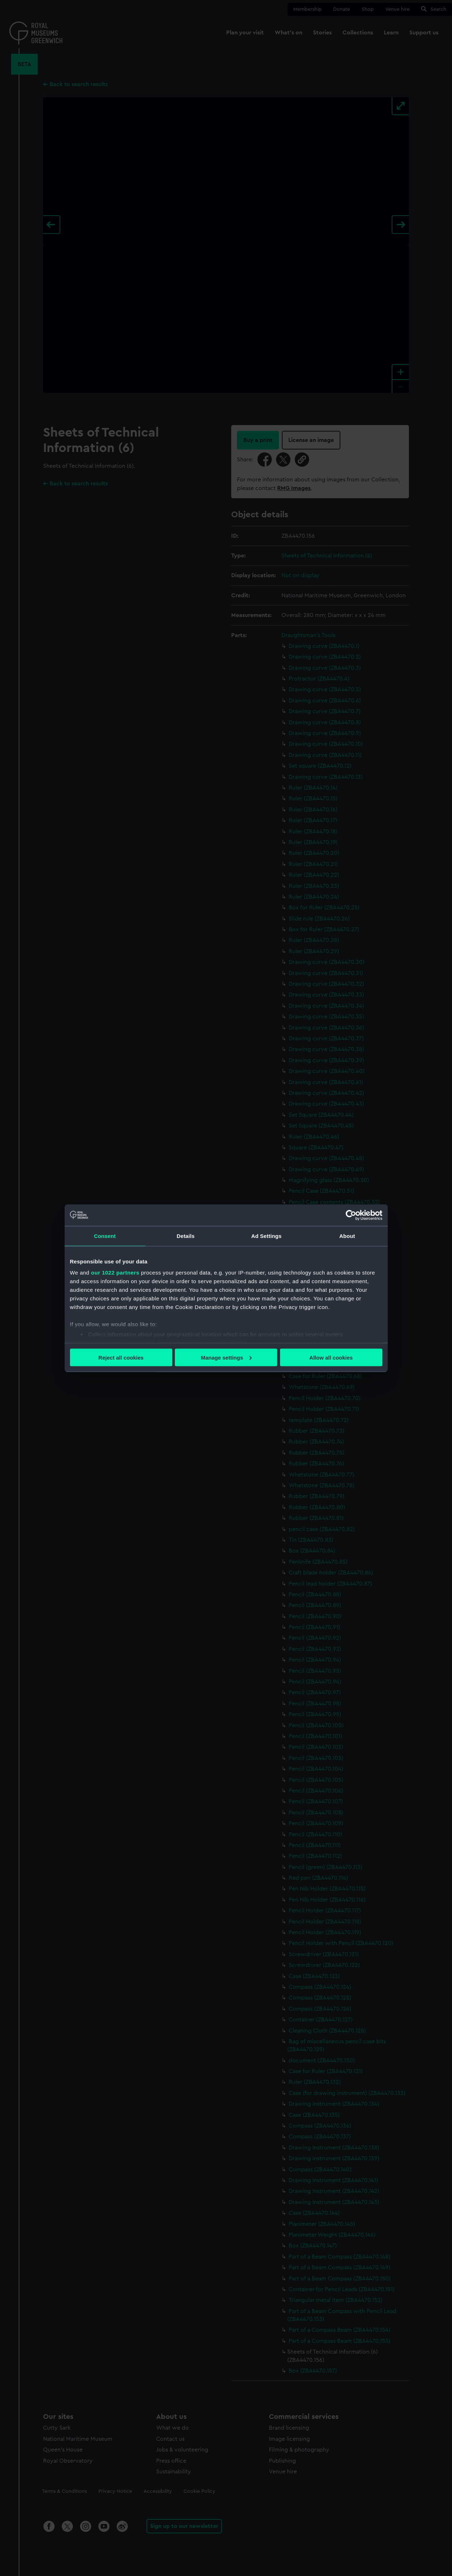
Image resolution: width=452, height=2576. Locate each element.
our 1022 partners (115, 1273)
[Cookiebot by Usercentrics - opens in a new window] (351, 1215)
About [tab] (347, 1236)
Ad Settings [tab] (266, 1236)
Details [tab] (186, 1236)
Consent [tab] (105, 1236)
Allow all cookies (331, 1357)
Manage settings (226, 1357)
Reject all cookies (121, 1357)
